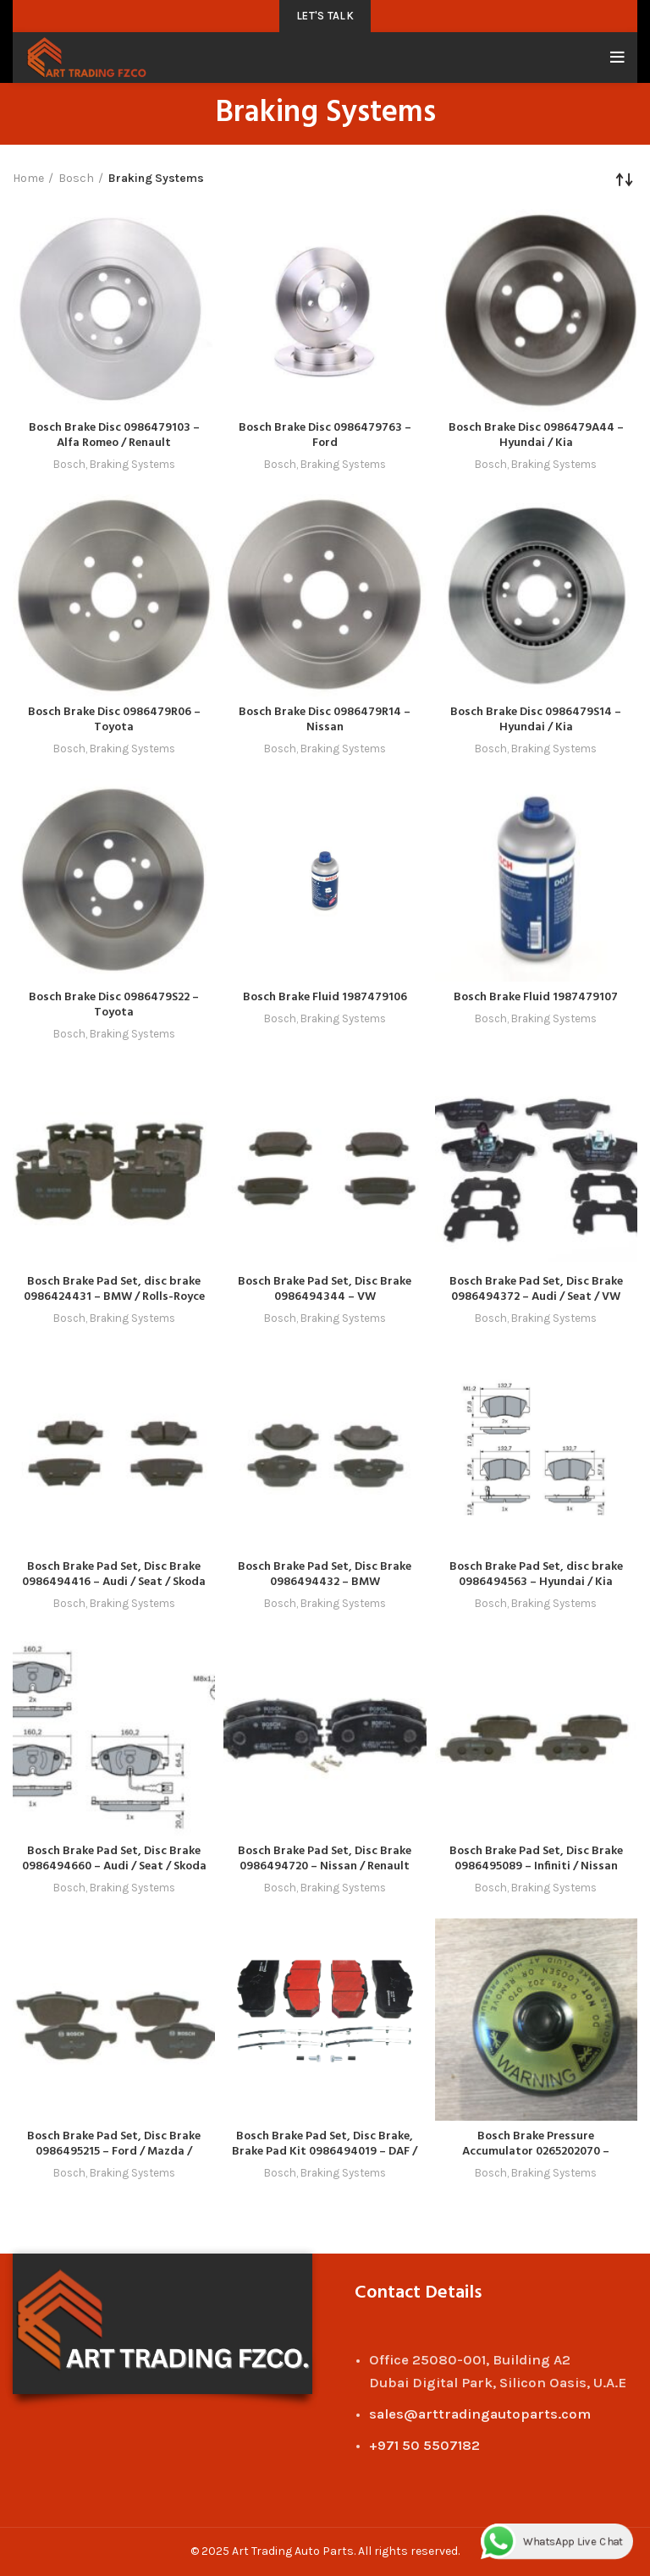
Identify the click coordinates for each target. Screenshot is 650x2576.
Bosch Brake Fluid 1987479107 (536, 997)
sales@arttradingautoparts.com (480, 2414)
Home (28, 178)
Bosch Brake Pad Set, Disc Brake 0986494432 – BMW (324, 1574)
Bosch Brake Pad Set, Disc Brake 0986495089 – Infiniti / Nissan (536, 1858)
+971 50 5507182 (424, 2445)
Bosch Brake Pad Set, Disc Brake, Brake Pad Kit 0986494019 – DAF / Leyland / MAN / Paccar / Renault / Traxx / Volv (324, 2159)
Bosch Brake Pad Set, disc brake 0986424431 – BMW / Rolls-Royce (114, 1289)
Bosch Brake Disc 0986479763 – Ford (325, 435)
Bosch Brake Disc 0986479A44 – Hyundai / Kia (536, 435)
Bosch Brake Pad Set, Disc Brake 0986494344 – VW (324, 1289)
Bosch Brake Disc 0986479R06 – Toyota (114, 719)
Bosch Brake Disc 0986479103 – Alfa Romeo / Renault (114, 435)
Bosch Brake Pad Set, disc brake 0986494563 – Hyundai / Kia (536, 1574)
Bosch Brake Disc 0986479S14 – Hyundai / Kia (535, 719)
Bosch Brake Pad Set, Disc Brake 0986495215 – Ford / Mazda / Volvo (114, 2152)
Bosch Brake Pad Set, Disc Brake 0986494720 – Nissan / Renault (324, 1858)
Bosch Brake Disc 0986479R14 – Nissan (324, 719)
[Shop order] (624, 178)
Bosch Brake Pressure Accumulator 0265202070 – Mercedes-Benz (535, 2152)
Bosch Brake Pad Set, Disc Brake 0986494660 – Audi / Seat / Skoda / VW (114, 1866)
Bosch (76, 178)
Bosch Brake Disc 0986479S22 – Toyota (114, 1005)
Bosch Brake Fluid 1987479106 (325, 997)
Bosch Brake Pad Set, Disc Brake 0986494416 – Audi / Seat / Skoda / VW (114, 1582)
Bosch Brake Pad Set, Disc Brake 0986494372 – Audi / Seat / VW (536, 1289)
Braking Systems (132, 464)
